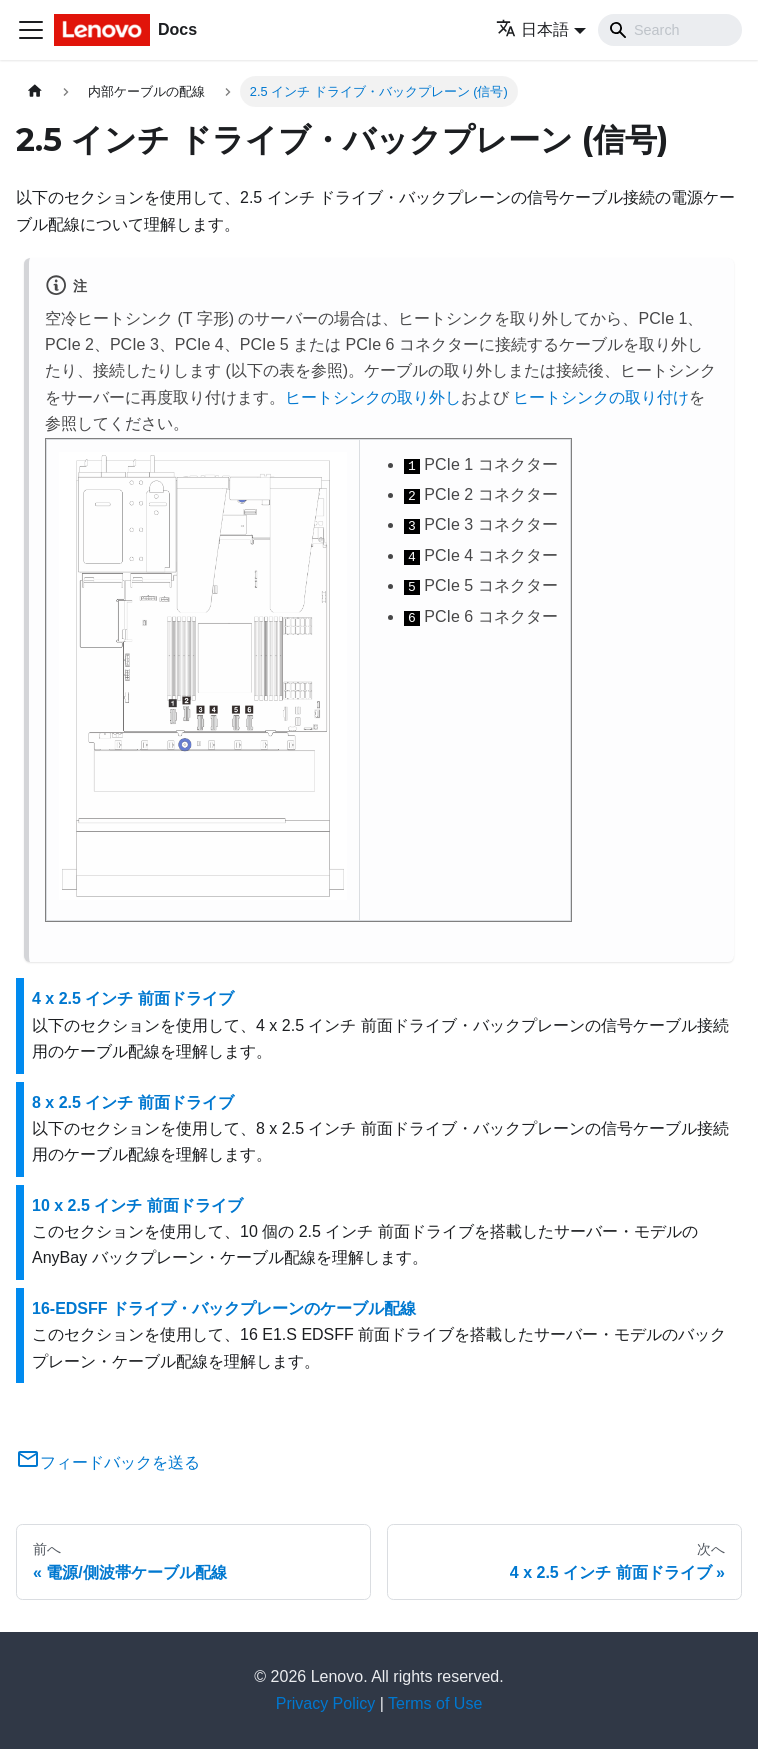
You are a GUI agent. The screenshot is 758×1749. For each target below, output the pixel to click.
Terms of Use (435, 1703)
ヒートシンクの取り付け (601, 397)
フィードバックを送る (108, 1462)
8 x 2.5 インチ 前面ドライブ (133, 1102)
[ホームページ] (35, 91)
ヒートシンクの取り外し (373, 397)
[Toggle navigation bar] (31, 30)
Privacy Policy (326, 1703)
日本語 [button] (532, 29)
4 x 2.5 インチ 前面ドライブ (133, 998)
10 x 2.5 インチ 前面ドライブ (137, 1205)
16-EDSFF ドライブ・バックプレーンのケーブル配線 (224, 1308)
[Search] (670, 30)
